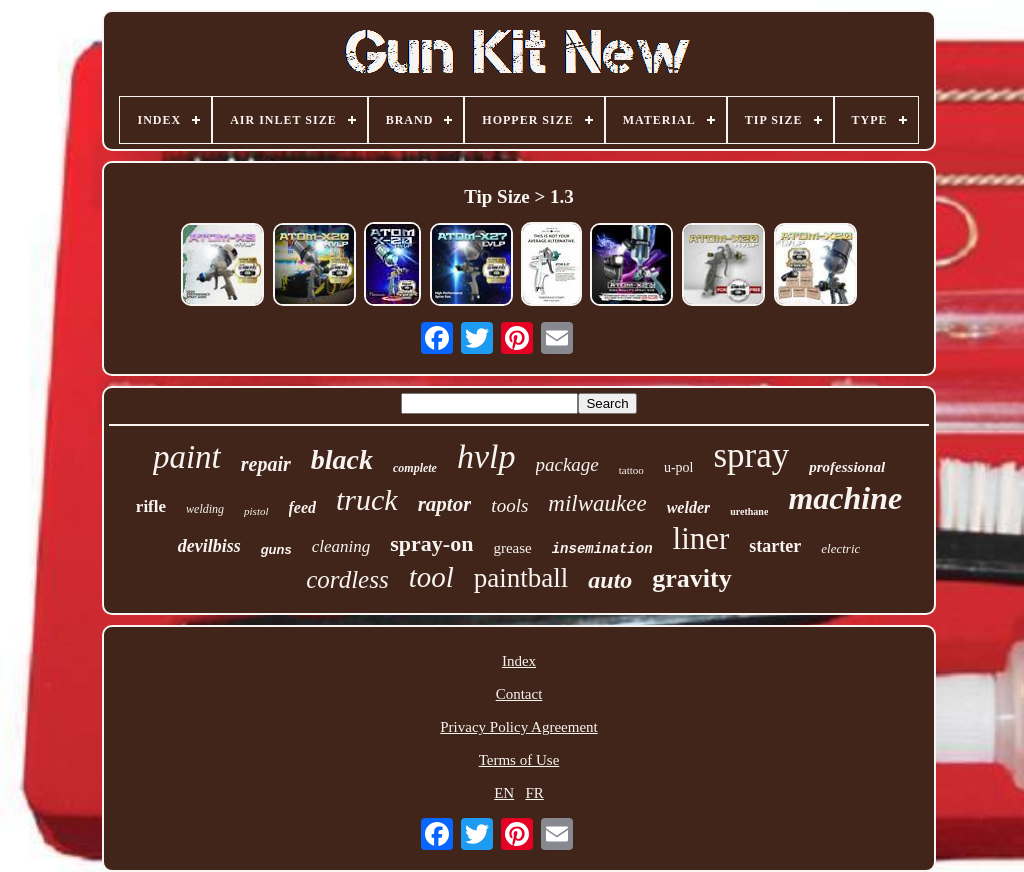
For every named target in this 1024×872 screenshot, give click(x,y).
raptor (445, 504)
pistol (256, 511)
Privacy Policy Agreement (518, 727)
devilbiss (209, 546)
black (342, 459)
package (567, 464)
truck (367, 499)
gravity (691, 578)
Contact (519, 694)
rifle (151, 506)
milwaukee (597, 503)
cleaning (341, 546)
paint (187, 457)
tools (509, 505)
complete (415, 468)
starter (775, 546)
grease (512, 548)
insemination (602, 549)
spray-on (431, 543)
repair (266, 464)
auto (610, 580)
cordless (347, 579)
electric (840, 548)
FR (534, 793)
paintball (521, 578)
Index (519, 661)
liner (701, 538)
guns (276, 549)
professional (847, 467)
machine (845, 498)
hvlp (486, 456)
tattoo (631, 470)
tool (431, 577)
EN (504, 793)
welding (205, 509)
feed (303, 507)
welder (689, 507)
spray (751, 455)
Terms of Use (519, 760)
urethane (749, 511)
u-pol (679, 467)
